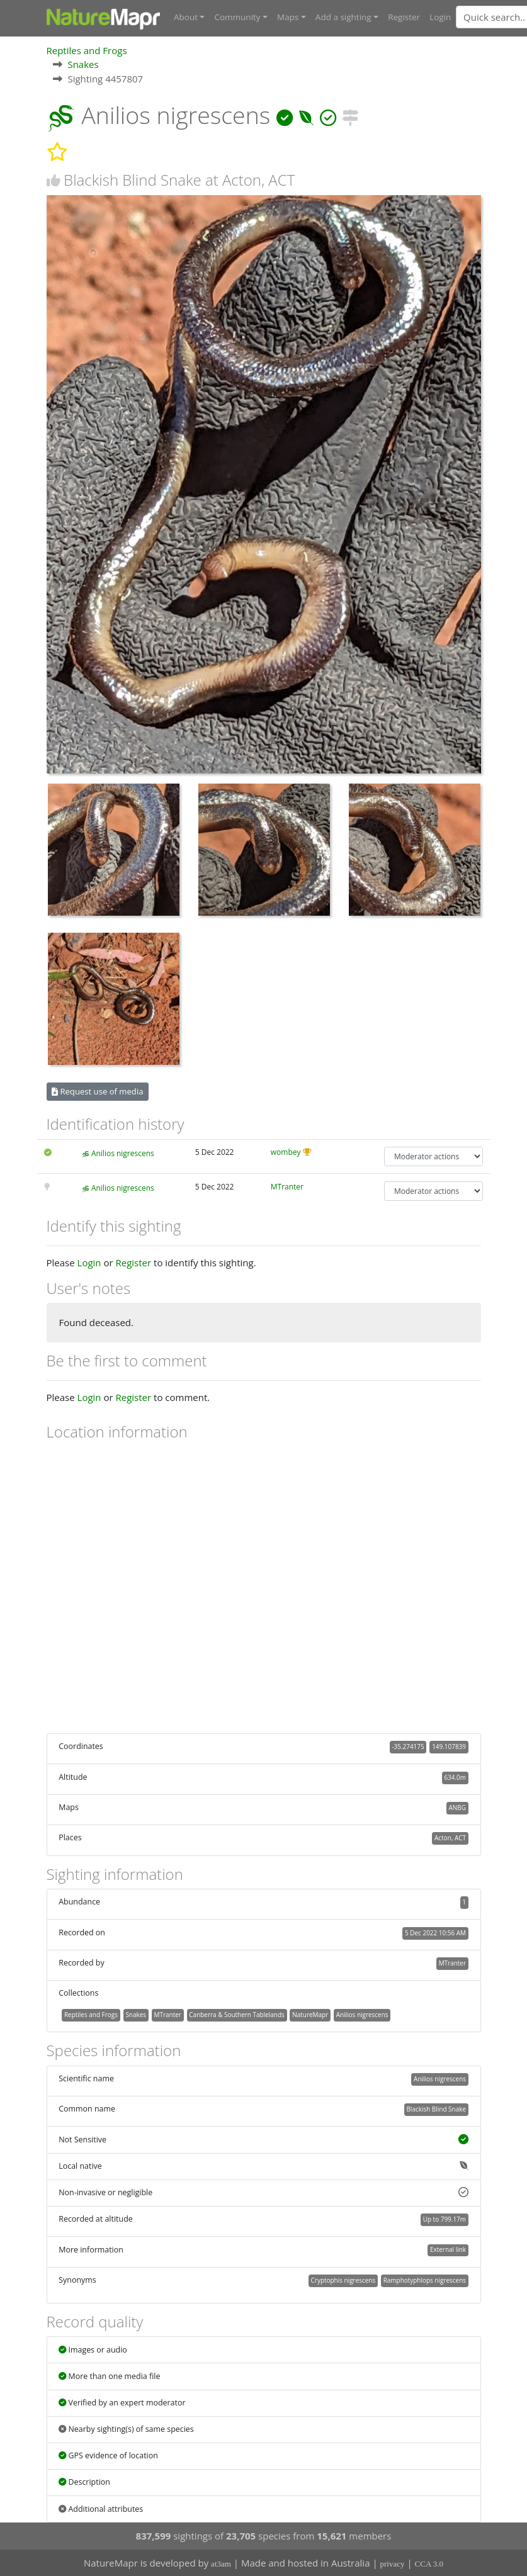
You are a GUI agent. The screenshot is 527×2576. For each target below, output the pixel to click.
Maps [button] (287, 17)
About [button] (186, 17)
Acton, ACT (450, 1837)
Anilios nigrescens (122, 1153)
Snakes (82, 64)
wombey (286, 1152)
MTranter (287, 1186)
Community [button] (237, 17)
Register (404, 17)
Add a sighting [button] (343, 17)
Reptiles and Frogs (87, 49)
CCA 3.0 (429, 2563)
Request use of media (97, 1090)
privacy (392, 2563)
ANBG (457, 1807)
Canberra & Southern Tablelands (236, 2014)
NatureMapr (310, 2014)
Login (440, 17)
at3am (221, 2563)
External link (448, 2249)
